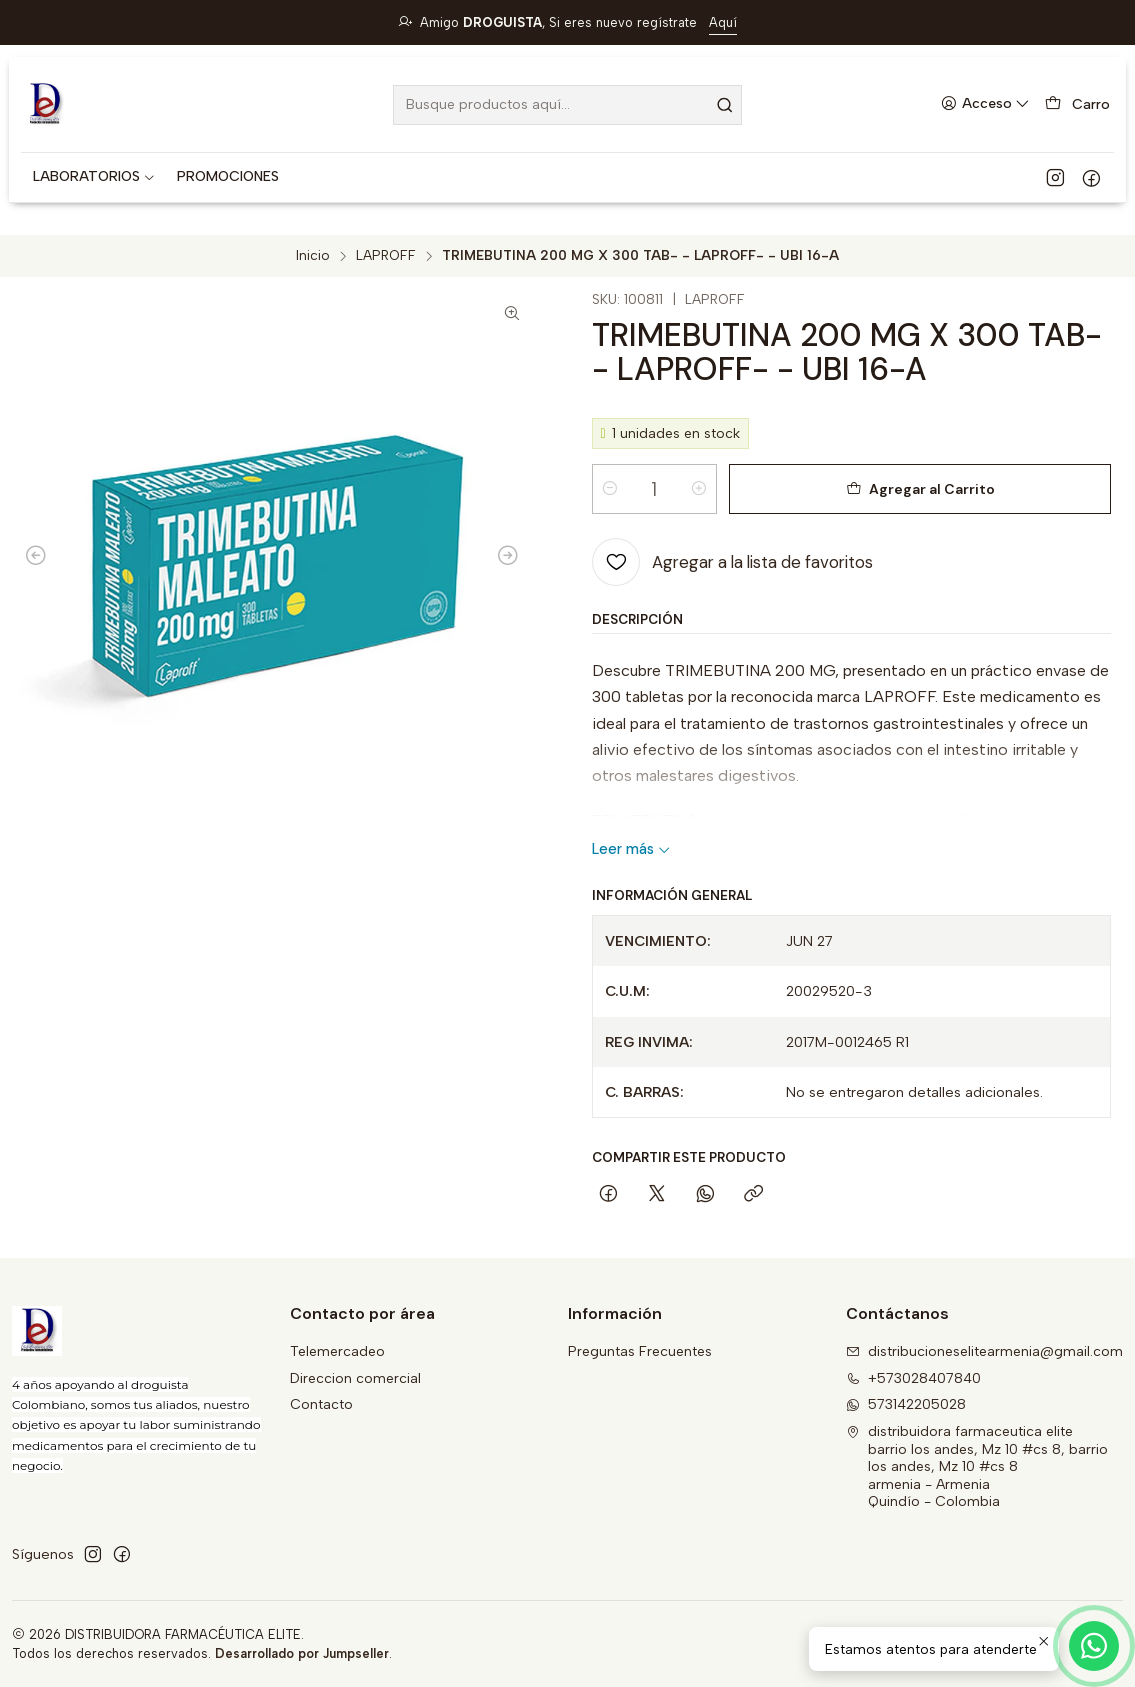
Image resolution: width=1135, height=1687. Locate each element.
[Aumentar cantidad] (699, 489)
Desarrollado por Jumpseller (302, 1653)
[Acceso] (985, 104)
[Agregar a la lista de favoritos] (732, 562)
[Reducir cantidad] (610, 489)
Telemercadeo (337, 1351)
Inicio (313, 256)
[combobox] (567, 105)
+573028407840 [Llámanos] (913, 1378)
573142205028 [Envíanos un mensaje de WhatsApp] (906, 1404)
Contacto (321, 1404)
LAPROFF (386, 256)
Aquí (723, 22)
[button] (94, 177)
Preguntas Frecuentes (640, 1351)
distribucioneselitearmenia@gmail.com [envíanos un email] (984, 1351)
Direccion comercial (355, 1378)
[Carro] (1077, 104)
